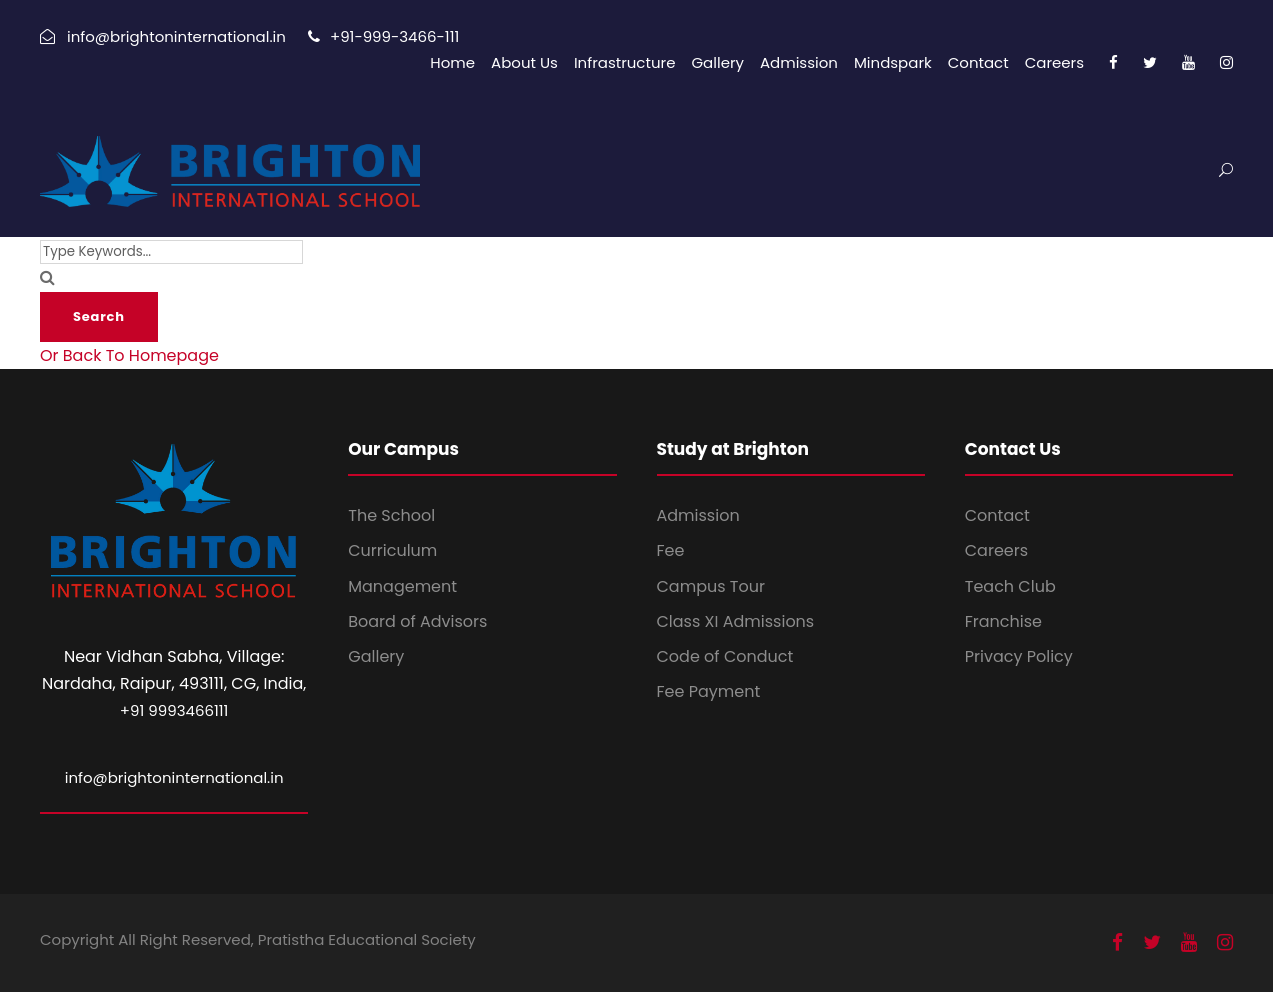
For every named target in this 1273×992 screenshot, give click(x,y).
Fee (671, 550)
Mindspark (893, 62)
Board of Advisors (417, 621)
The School (391, 515)
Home (452, 62)
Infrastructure (625, 62)
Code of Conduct (725, 656)
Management (402, 586)
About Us (524, 62)
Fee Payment (709, 691)
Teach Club (1010, 586)
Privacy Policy (1019, 656)
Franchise (1003, 621)
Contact (978, 62)
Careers (1054, 62)
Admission (799, 62)
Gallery (717, 62)
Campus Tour (711, 586)
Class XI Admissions (736, 621)
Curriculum (392, 550)
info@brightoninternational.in (174, 777)
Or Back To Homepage (129, 355)
